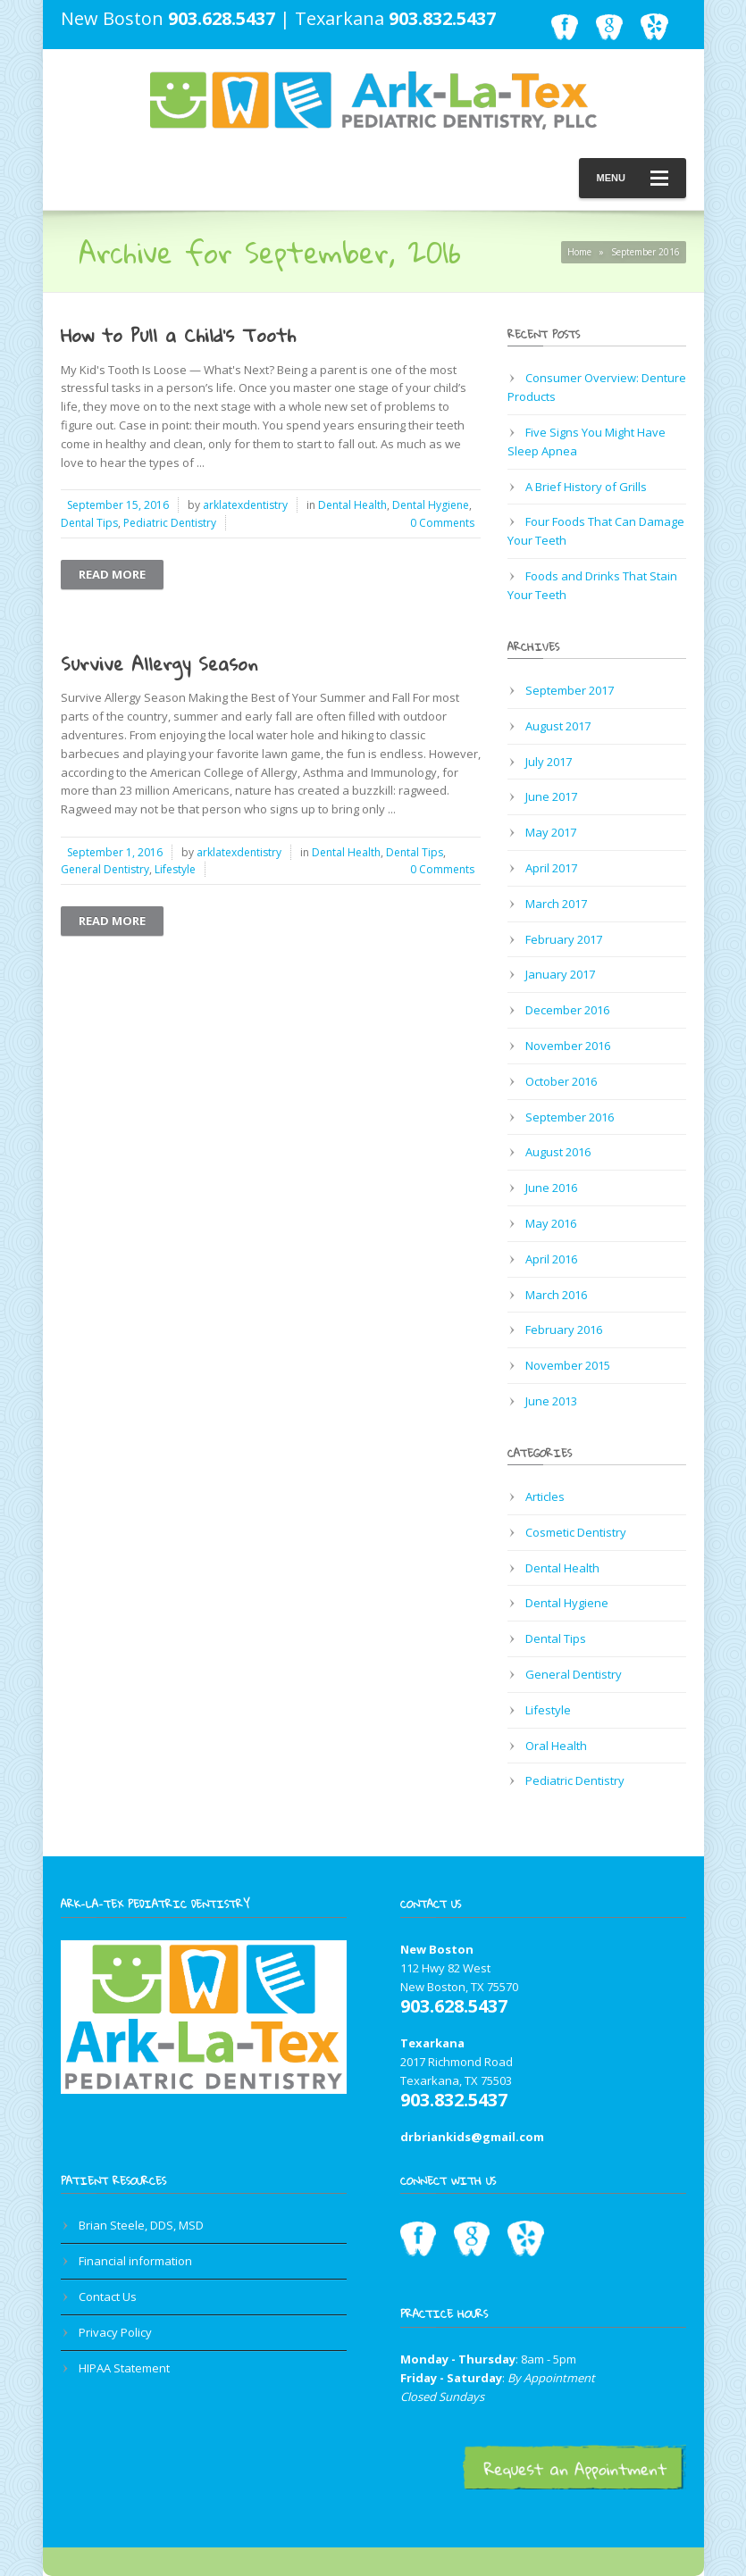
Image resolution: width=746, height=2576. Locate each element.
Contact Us (108, 2296)
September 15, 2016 (118, 505)
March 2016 (556, 1295)
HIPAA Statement (124, 2368)
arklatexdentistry (245, 505)
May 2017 (550, 832)
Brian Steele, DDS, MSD (141, 2225)
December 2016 (567, 1010)
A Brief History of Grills (586, 487)
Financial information (135, 2261)
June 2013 (551, 1401)
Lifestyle (175, 869)
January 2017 (560, 974)
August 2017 (558, 726)
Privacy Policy (115, 2332)
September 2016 (569, 1117)
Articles (545, 1496)
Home (579, 252)
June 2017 (551, 796)
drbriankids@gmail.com (472, 2137)
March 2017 (556, 904)
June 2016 (551, 1188)
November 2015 (567, 1365)
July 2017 (548, 762)
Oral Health (556, 1746)
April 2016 (551, 1259)
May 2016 (550, 1223)
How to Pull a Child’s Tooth (178, 335)
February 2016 (563, 1329)
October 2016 (561, 1081)
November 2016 (567, 1046)
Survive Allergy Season (159, 663)
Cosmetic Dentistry (575, 1532)
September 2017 (569, 690)
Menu (632, 178)
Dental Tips (89, 522)
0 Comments (442, 522)
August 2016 (558, 1152)
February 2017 (563, 939)
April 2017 (551, 868)
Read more (112, 574)
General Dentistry (105, 869)
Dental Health (352, 505)
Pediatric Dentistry (169, 522)
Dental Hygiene (430, 505)
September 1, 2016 (115, 852)
